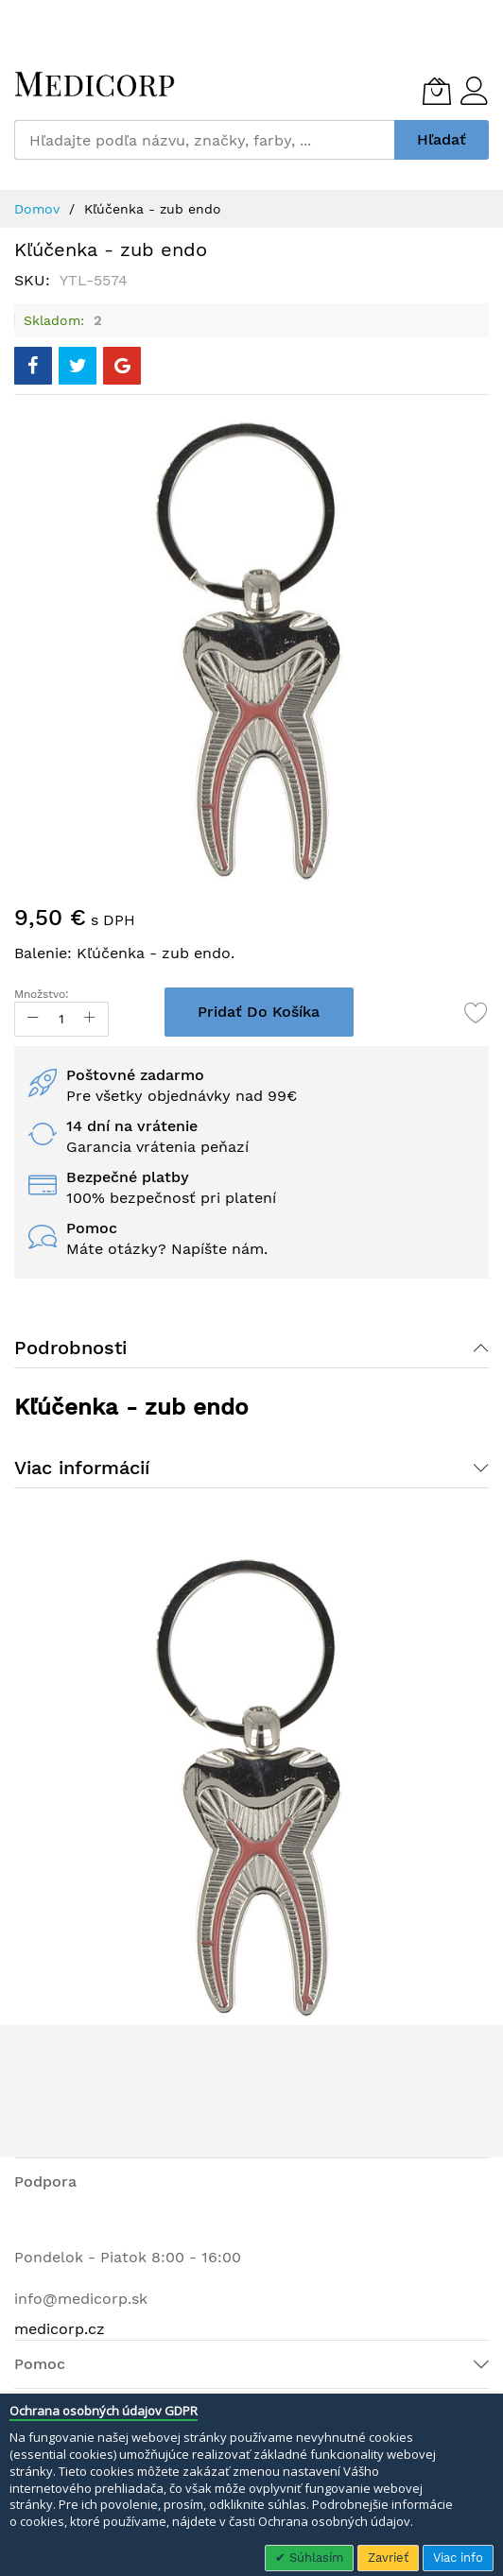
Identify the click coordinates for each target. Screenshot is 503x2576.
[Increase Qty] (90, 1019)
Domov (37, 208)
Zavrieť (388, 2557)
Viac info (458, 2557)
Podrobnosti (70, 1347)
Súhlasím (314, 2557)
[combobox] (204, 140)
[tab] (251, 1347)
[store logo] (94, 84)
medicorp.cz (59, 2329)
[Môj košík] (437, 91)
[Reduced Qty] (33, 1019)
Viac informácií (81, 1467)
